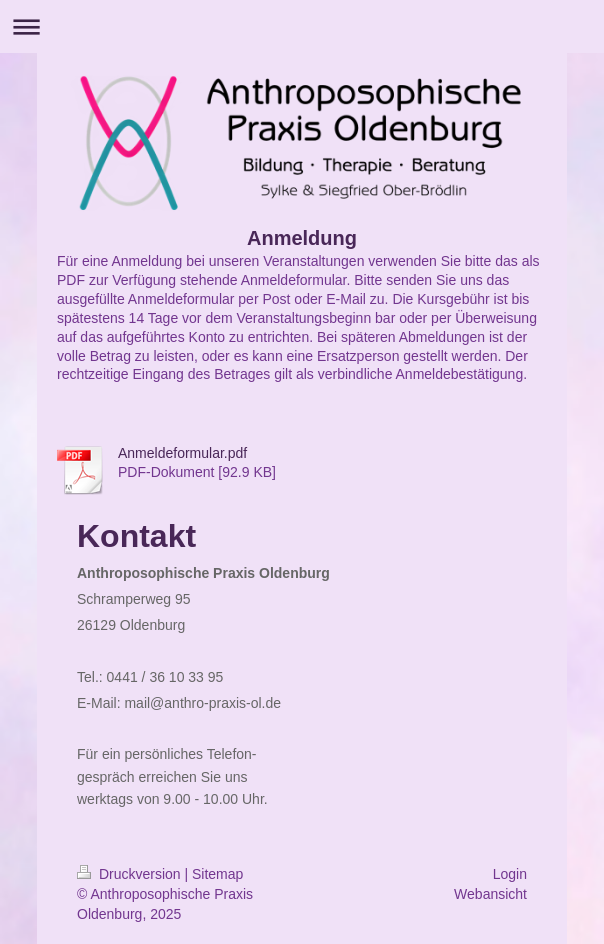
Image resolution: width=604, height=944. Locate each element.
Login (510, 874)
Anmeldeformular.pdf (182, 453)
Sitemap (217, 874)
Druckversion (130, 874)
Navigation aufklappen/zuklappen (302, 26)
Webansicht (490, 894)
